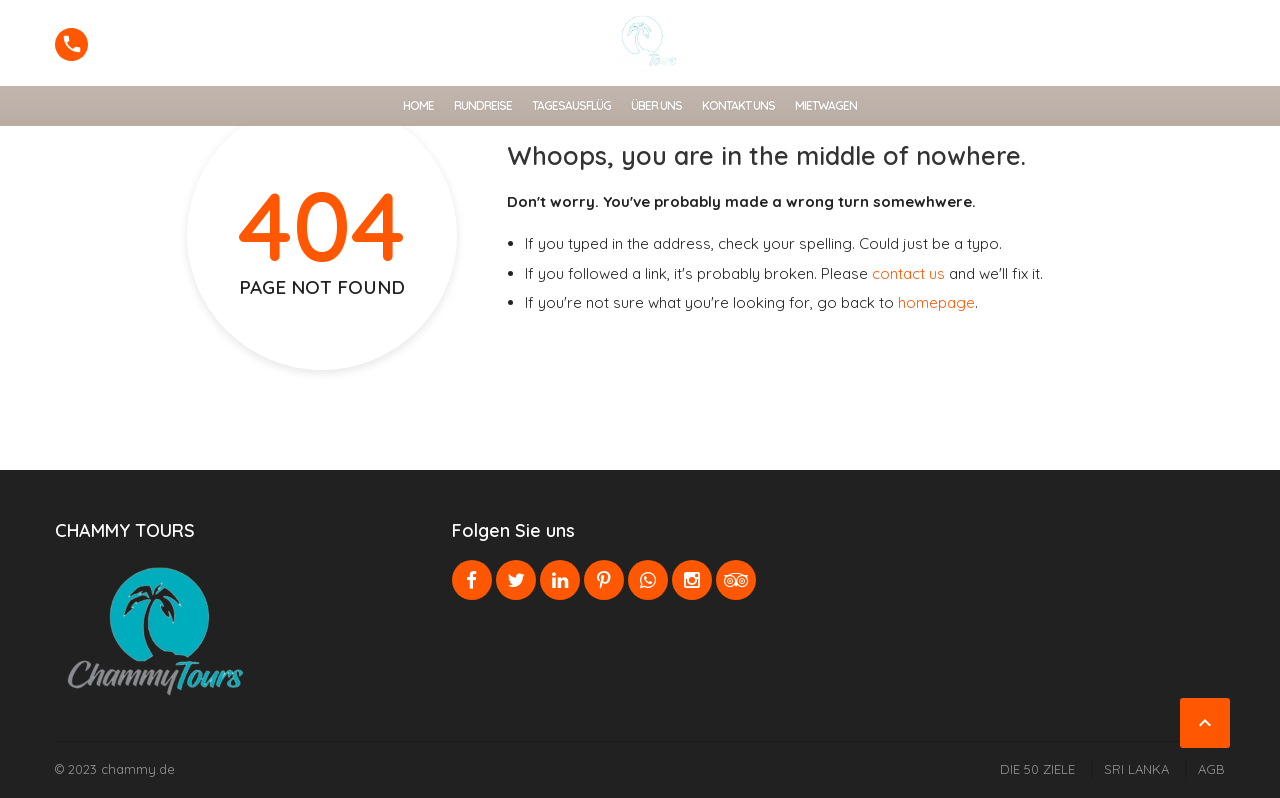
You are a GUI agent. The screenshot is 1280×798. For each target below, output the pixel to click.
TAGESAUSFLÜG (571, 105)
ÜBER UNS (656, 105)
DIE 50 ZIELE (1037, 769)
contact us (908, 273)
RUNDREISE (483, 105)
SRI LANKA (1136, 769)
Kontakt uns (738, 105)
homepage (936, 302)
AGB (1211, 769)
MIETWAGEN (826, 105)
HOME (418, 105)
